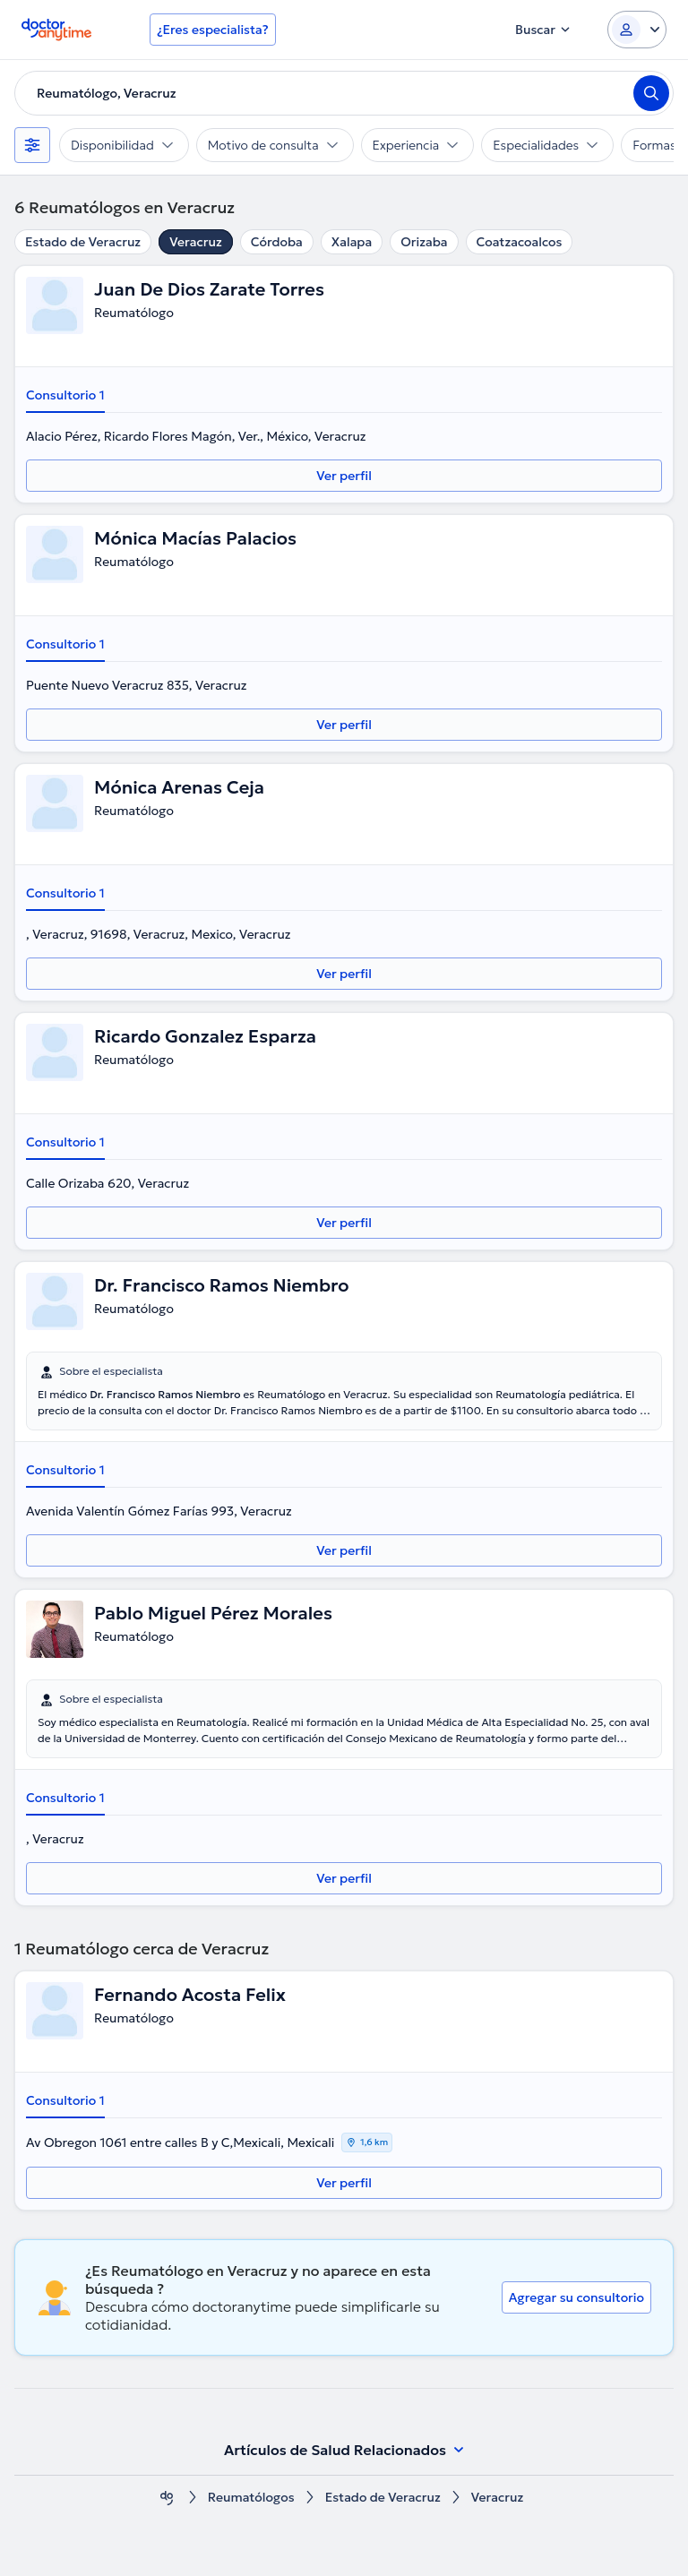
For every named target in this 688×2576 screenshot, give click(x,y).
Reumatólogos (251, 2497)
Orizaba (423, 242)
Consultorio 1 (65, 395)
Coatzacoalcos (520, 242)
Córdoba (277, 242)
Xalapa (351, 242)
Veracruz (195, 242)
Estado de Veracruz (83, 242)
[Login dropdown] (636, 29)
